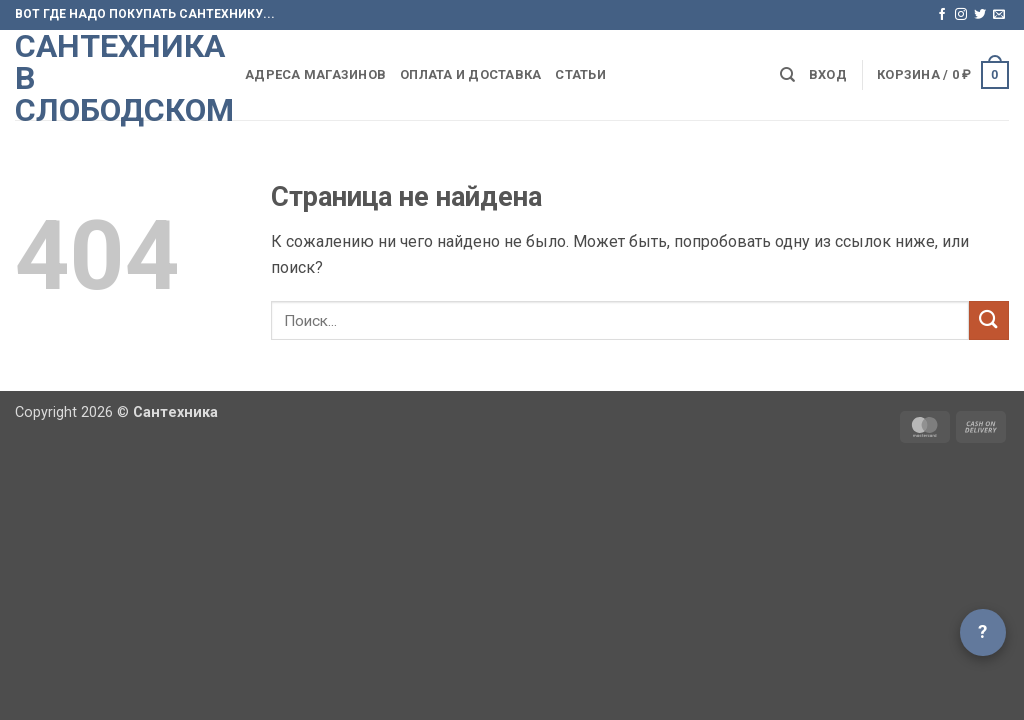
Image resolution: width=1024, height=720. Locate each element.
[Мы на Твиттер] (980, 15)
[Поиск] (787, 75)
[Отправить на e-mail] (999, 15)
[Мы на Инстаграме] (961, 15)
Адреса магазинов (315, 74)
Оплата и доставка (470, 74)
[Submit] (989, 320)
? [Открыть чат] (983, 631)
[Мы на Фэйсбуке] (942, 15)
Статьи (580, 74)
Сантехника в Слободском (115, 78)
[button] (828, 75)
